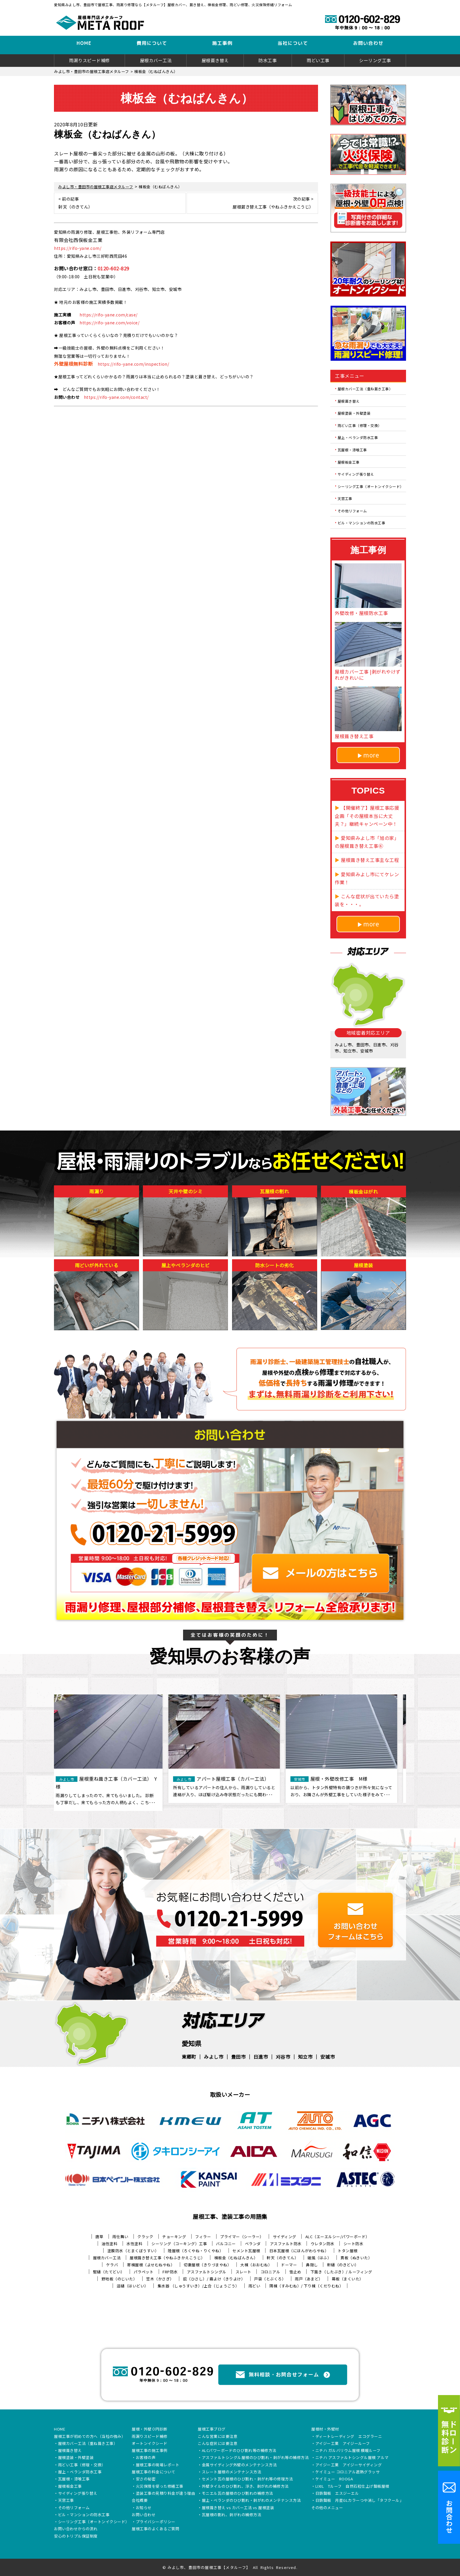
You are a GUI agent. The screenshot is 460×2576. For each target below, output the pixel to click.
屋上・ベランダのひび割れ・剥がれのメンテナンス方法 (251, 2500)
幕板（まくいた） (347, 2279)
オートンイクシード (150, 2443)
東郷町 (189, 2056)
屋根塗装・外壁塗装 (354, 413)
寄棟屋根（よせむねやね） (151, 2264)
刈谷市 (283, 2056)
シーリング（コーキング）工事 (179, 2243)
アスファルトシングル (206, 2272)
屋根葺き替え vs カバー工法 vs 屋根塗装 (238, 2508)
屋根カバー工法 (156, 60)
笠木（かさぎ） (160, 2279)
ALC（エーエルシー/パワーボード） (337, 2236)
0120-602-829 (113, 268)
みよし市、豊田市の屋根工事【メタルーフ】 (209, 2567)
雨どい (254, 2286)
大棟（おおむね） (256, 2264)
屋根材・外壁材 (325, 2429)
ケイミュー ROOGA (334, 2479)
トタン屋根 (348, 2250)
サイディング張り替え (356, 474)
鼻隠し (312, 2264)
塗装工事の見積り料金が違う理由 (165, 2493)
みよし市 (213, 2056)
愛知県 (192, 2043)
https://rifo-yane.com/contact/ (116, 397)
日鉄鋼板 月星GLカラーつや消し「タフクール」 (359, 2500)
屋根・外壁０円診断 (150, 2429)
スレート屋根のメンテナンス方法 (231, 2472)
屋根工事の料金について (153, 2472)
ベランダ (253, 2243)
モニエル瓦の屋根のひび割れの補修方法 (237, 2493)
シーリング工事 (375, 60)
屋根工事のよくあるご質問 (155, 2529)
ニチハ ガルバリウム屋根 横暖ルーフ (347, 2450)
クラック (145, 2236)
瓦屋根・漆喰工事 (352, 449)
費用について (152, 43)
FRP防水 (170, 2272)
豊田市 (238, 2056)
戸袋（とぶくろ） (270, 2279)
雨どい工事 (318, 60)
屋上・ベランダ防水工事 (358, 437)
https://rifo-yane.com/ (77, 248)
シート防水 (353, 2243)
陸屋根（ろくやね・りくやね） (195, 2250)
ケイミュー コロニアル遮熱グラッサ (347, 2472)
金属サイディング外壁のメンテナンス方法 (239, 2465)
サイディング (284, 2236)
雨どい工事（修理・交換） (360, 425)
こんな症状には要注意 (217, 2443)
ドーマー (289, 2264)
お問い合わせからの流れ (76, 2529)
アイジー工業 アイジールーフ (342, 2443)
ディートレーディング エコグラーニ (348, 2436)
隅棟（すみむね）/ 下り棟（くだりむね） (306, 2286)
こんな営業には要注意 (217, 2436)
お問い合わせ (368, 43)
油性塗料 (109, 2243)
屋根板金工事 (349, 461)
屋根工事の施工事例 (150, 2450)
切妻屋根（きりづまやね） (207, 2264)
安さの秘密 (146, 2479)
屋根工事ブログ (212, 2429)
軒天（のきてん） (282, 2257)
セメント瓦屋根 (246, 2250)
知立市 (305, 2056)
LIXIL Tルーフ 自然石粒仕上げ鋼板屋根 (352, 2486)
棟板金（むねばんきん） (236, 2257)
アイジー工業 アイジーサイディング (348, 2465)
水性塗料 (134, 2243)
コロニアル (270, 2272)
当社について (293, 43)
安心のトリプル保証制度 (76, 2536)
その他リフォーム (352, 510)
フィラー (203, 2236)
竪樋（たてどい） (109, 2272)
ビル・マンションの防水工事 (361, 522)
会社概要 (140, 2500)
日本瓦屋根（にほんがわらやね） (299, 2250)
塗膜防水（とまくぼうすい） (133, 2250)
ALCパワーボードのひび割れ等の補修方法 (239, 2450)
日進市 (260, 2056)
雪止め (295, 2272)
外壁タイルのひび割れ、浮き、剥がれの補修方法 (245, 2486)
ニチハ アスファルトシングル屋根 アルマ (352, 2457)
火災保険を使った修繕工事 (159, 2486)
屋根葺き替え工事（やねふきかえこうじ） (167, 2257)
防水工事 (267, 60)
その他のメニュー (327, 2508)
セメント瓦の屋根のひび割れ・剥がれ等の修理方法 (247, 2479)
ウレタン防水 (322, 2243)
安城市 (327, 2056)
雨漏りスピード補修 (89, 60)
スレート (243, 2272)
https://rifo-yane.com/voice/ (109, 323)
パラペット (144, 2272)
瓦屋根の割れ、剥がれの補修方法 (231, 2515)
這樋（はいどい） (132, 2286)
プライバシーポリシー (155, 2522)
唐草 (99, 2236)
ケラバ (112, 2264)
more (371, 754)
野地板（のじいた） (119, 2279)
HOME (84, 43)
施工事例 (222, 43)
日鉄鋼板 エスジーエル (337, 2493)
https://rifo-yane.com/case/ (109, 315)
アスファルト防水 (286, 2243)
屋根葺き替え (215, 60)
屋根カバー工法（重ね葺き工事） (365, 388)
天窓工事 (345, 498)
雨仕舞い (120, 2236)
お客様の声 (146, 2457)
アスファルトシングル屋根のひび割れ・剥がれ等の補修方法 (255, 2457)
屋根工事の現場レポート (158, 2465)
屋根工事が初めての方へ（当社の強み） (89, 2436)
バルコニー (226, 2243)
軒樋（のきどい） (343, 2264)
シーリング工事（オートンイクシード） (371, 486)
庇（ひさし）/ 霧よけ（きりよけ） (214, 2279)
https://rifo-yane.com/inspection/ (133, 364)
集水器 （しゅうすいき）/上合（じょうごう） (198, 2286)
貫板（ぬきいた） (356, 2257)
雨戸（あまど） (309, 2279)
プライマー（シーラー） (242, 2236)
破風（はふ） (319, 2257)
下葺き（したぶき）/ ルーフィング (341, 2272)
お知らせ (144, 2508)
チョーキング (174, 2236)
